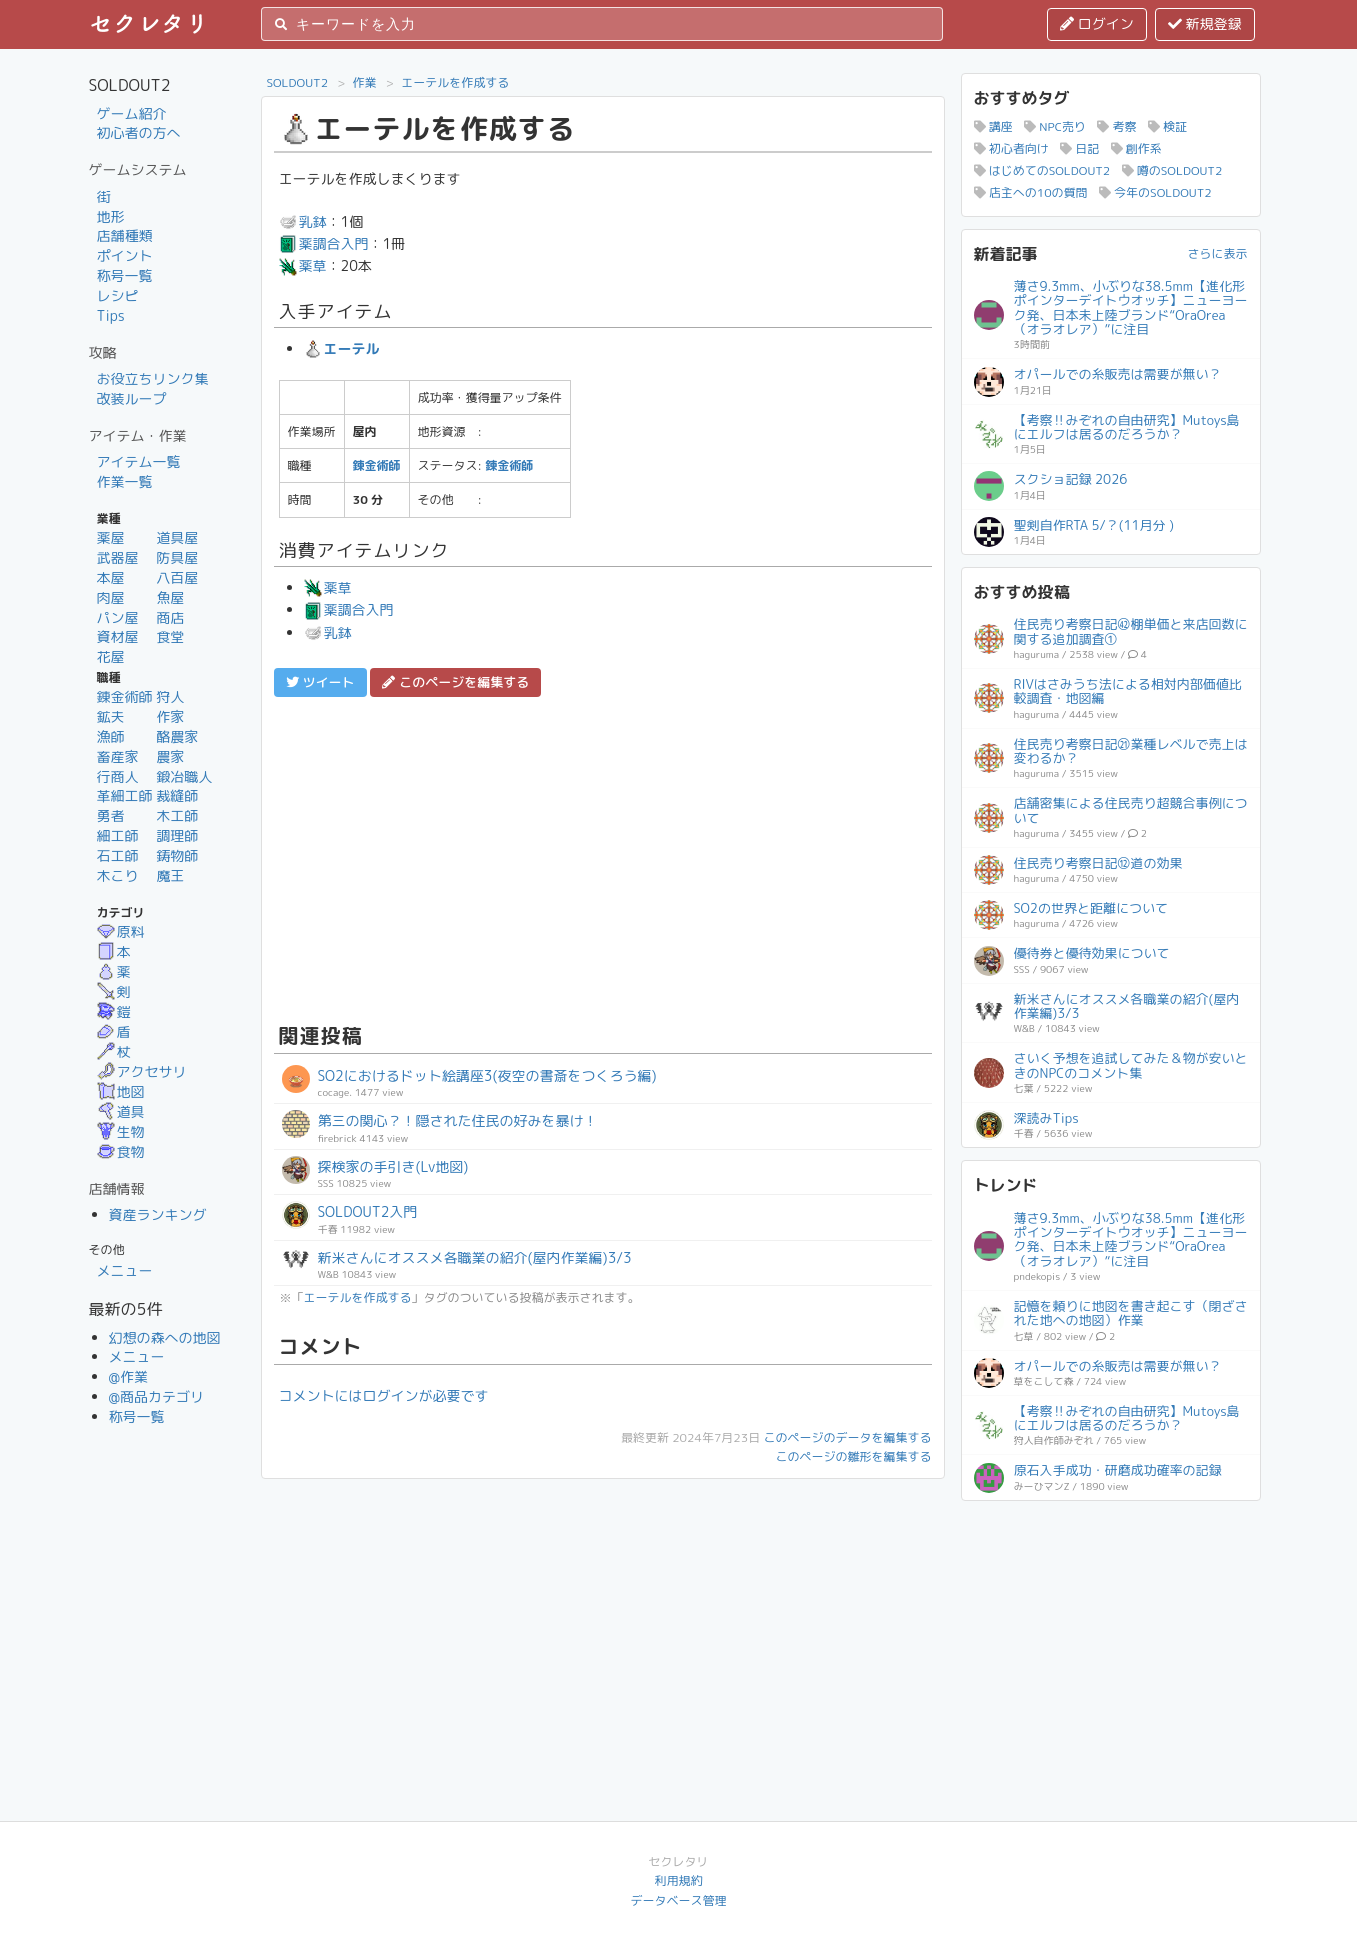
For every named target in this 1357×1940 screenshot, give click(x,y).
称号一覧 (125, 275)
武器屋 (118, 557)
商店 (170, 617)
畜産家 (118, 756)
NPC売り (1055, 126)
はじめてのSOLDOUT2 (1042, 170)
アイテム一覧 (139, 461)
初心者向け (1011, 148)
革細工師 (125, 795)
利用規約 (678, 1880)
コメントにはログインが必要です (384, 1395)
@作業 (129, 1376)
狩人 (170, 696)
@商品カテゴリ (157, 1396)
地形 (111, 216)
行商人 (118, 776)
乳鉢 (303, 221)
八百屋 (177, 577)
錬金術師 (125, 696)
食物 (121, 1151)
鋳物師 (177, 855)
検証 (1167, 126)
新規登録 (1205, 23)
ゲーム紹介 (132, 113)
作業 (365, 82)
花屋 (111, 656)
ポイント (125, 255)
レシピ (118, 295)
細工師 (118, 835)
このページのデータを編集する (847, 1437)
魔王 (170, 875)
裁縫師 (177, 795)
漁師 (111, 736)
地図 (121, 1091)
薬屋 (111, 537)
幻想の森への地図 (165, 1337)
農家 (170, 756)
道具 (121, 1111)
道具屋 (177, 537)
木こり (118, 875)
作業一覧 (125, 481)
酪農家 (177, 736)
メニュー (125, 1270)
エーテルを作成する (455, 82)
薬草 (303, 265)
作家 (170, 716)
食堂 (170, 636)
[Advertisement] (603, 857)
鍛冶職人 (184, 776)
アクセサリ (142, 1071)
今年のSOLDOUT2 (1155, 192)
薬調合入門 (324, 243)
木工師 (177, 815)
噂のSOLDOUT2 (1172, 170)
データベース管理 (678, 1900)
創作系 (1136, 148)
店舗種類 (125, 235)
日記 (1079, 148)
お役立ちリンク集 (153, 378)
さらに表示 (1217, 253)
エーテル (342, 348)
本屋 (111, 577)
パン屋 (118, 617)
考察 (1116, 126)
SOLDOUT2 (298, 82)
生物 (121, 1131)
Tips (111, 315)
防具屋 (177, 557)
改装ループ (132, 398)
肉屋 (111, 597)
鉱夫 (111, 716)
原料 (121, 931)
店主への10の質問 (1031, 192)
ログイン (1097, 23)
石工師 (118, 855)
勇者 (111, 815)
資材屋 (118, 636)
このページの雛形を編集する (853, 1456)
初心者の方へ (139, 132)
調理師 (177, 835)
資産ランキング (158, 1214)
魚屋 (170, 597)
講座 (993, 126)
